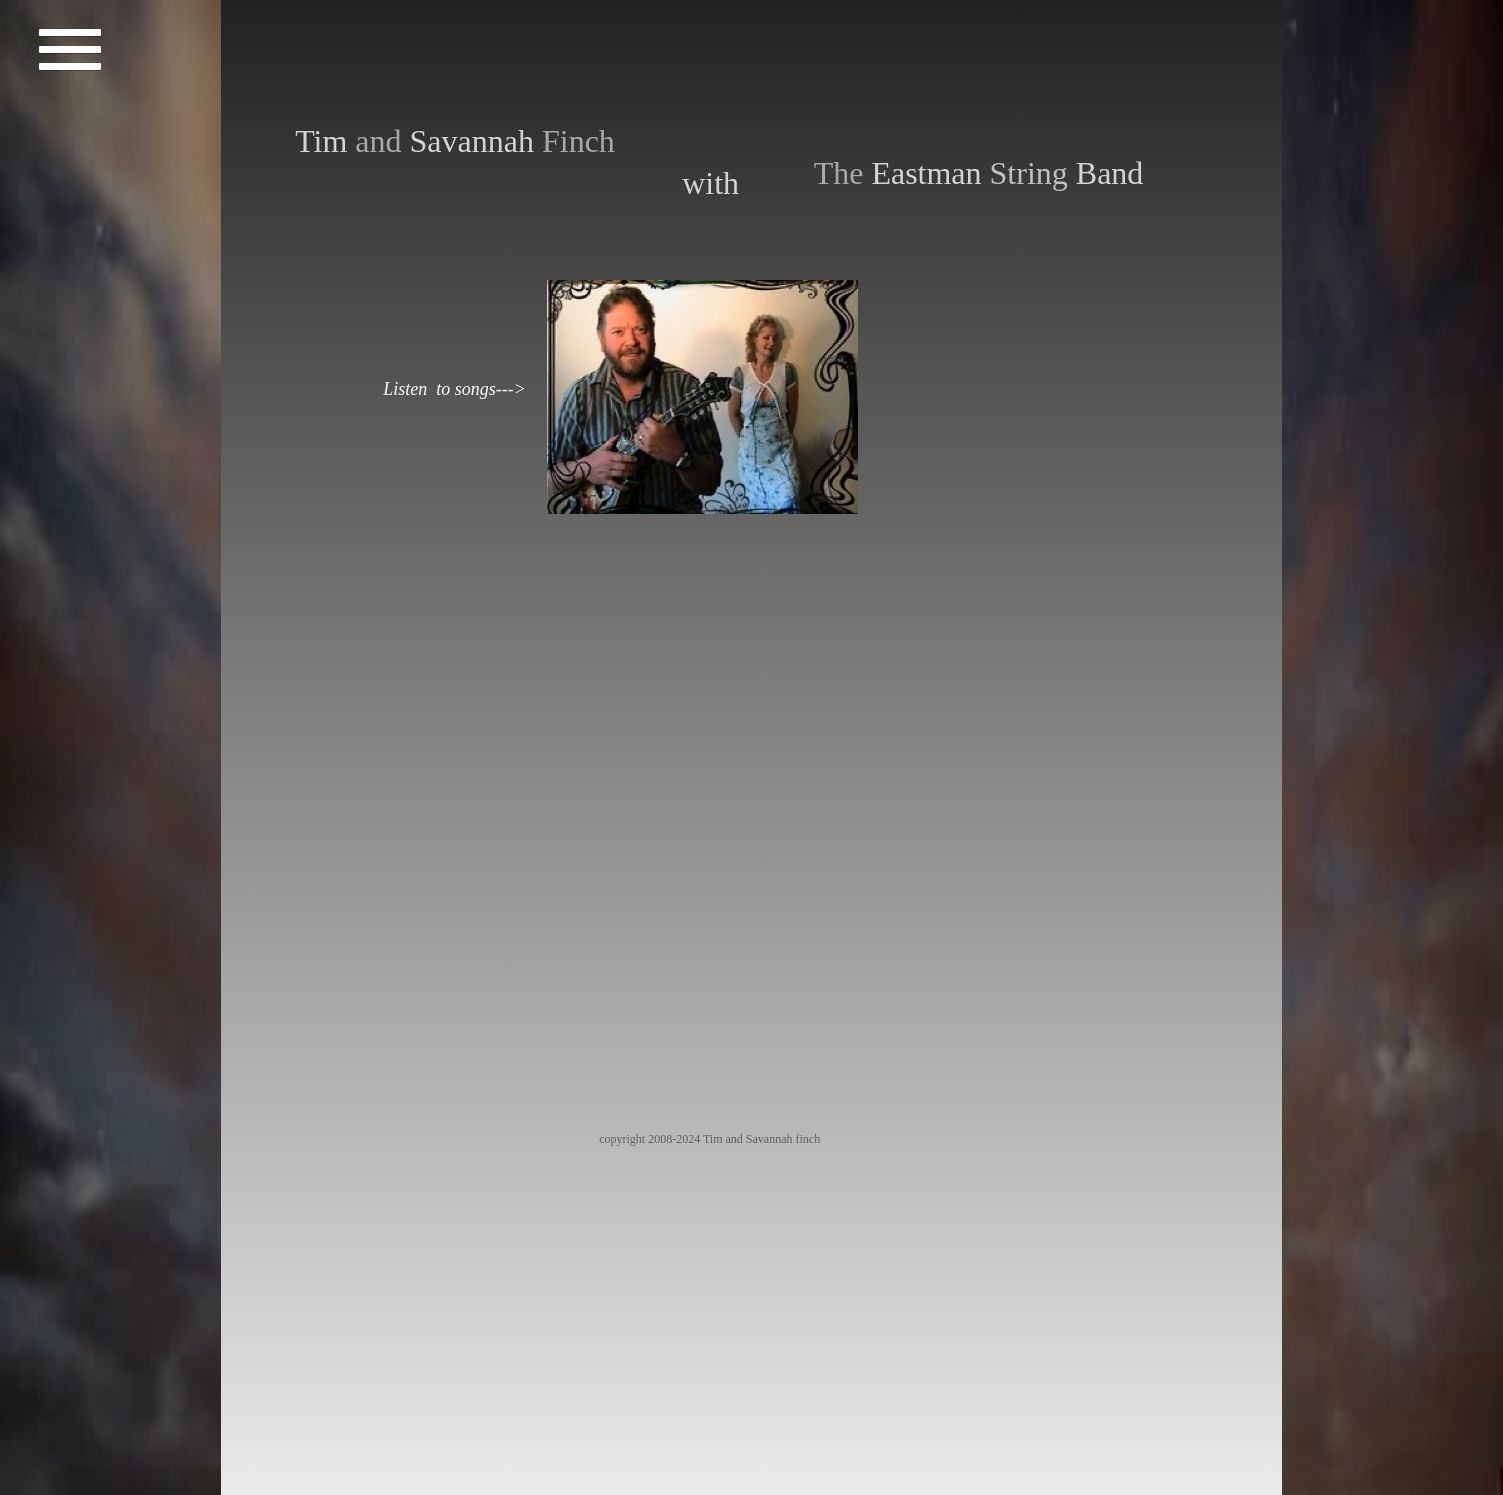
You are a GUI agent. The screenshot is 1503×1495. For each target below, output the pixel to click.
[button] (70, 53)
